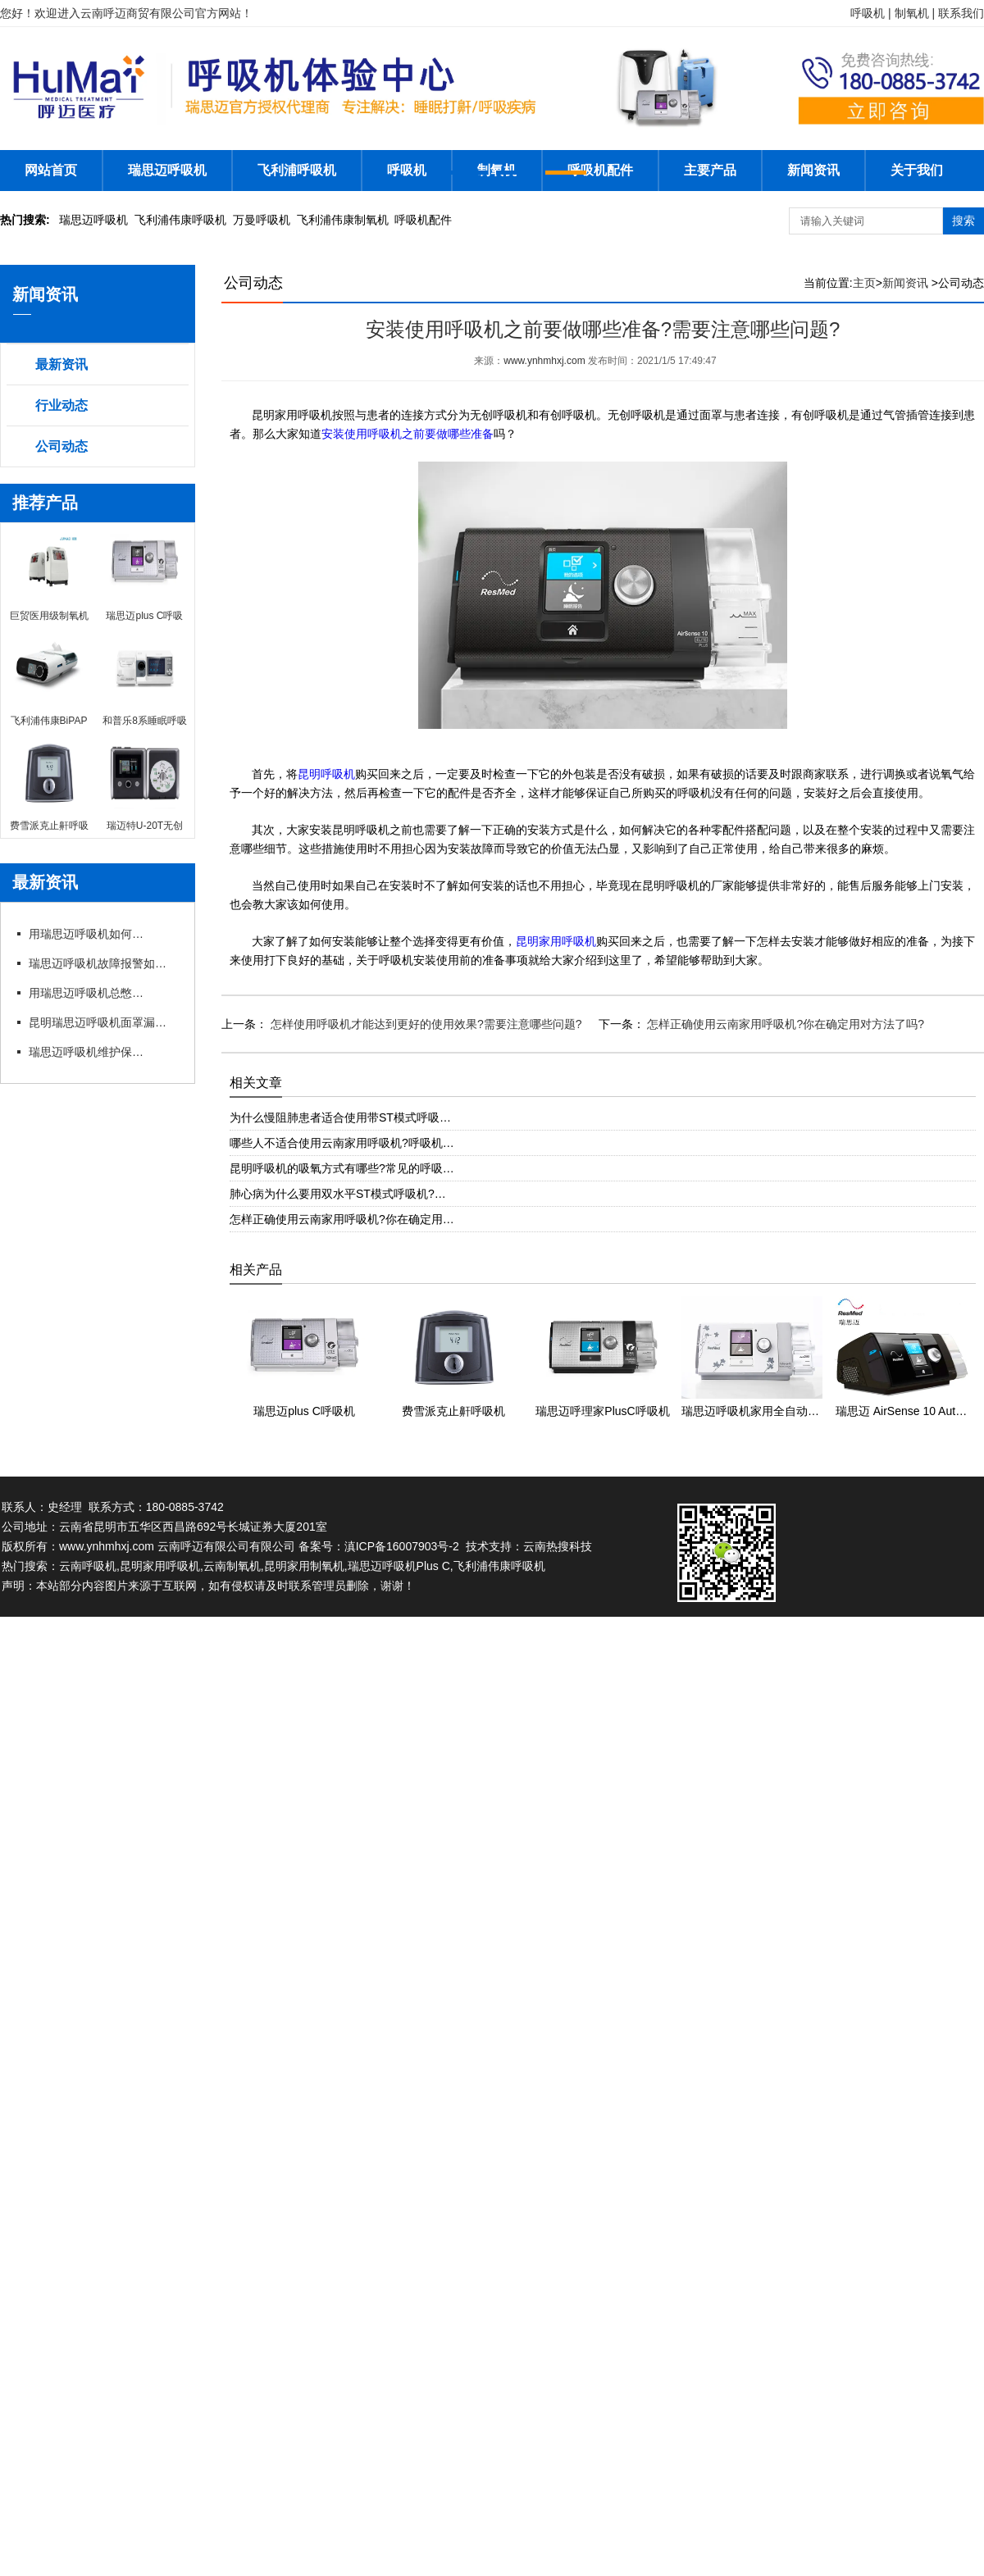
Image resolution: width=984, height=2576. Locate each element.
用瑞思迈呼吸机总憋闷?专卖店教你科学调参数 (86, 992)
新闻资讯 (813, 170)
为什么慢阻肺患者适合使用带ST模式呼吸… (340, 1117)
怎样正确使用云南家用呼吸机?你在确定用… (342, 1219)
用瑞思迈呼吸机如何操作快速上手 (86, 933)
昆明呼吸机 (326, 774)
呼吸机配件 (600, 170)
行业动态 (61, 405)
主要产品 (710, 170)
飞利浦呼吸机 (296, 170)
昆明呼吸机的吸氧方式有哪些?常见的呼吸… (342, 1168)
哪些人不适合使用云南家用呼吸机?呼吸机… (342, 1142)
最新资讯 (61, 364)
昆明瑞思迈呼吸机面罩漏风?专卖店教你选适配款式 (102, 1022)
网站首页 (51, 170)
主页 (864, 282)
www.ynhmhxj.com (544, 360)
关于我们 (917, 170)
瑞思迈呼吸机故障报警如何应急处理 (102, 963)
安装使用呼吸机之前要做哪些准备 (407, 434)
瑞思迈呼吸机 (167, 170)
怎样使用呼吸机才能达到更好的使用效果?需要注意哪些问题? (424, 1024)
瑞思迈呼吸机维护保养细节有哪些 (86, 1051)
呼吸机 (406, 170)
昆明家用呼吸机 (556, 941)
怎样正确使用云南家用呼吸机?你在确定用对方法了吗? (784, 1024)
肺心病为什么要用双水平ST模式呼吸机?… (338, 1193)
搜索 (963, 220)
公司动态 (61, 446)
